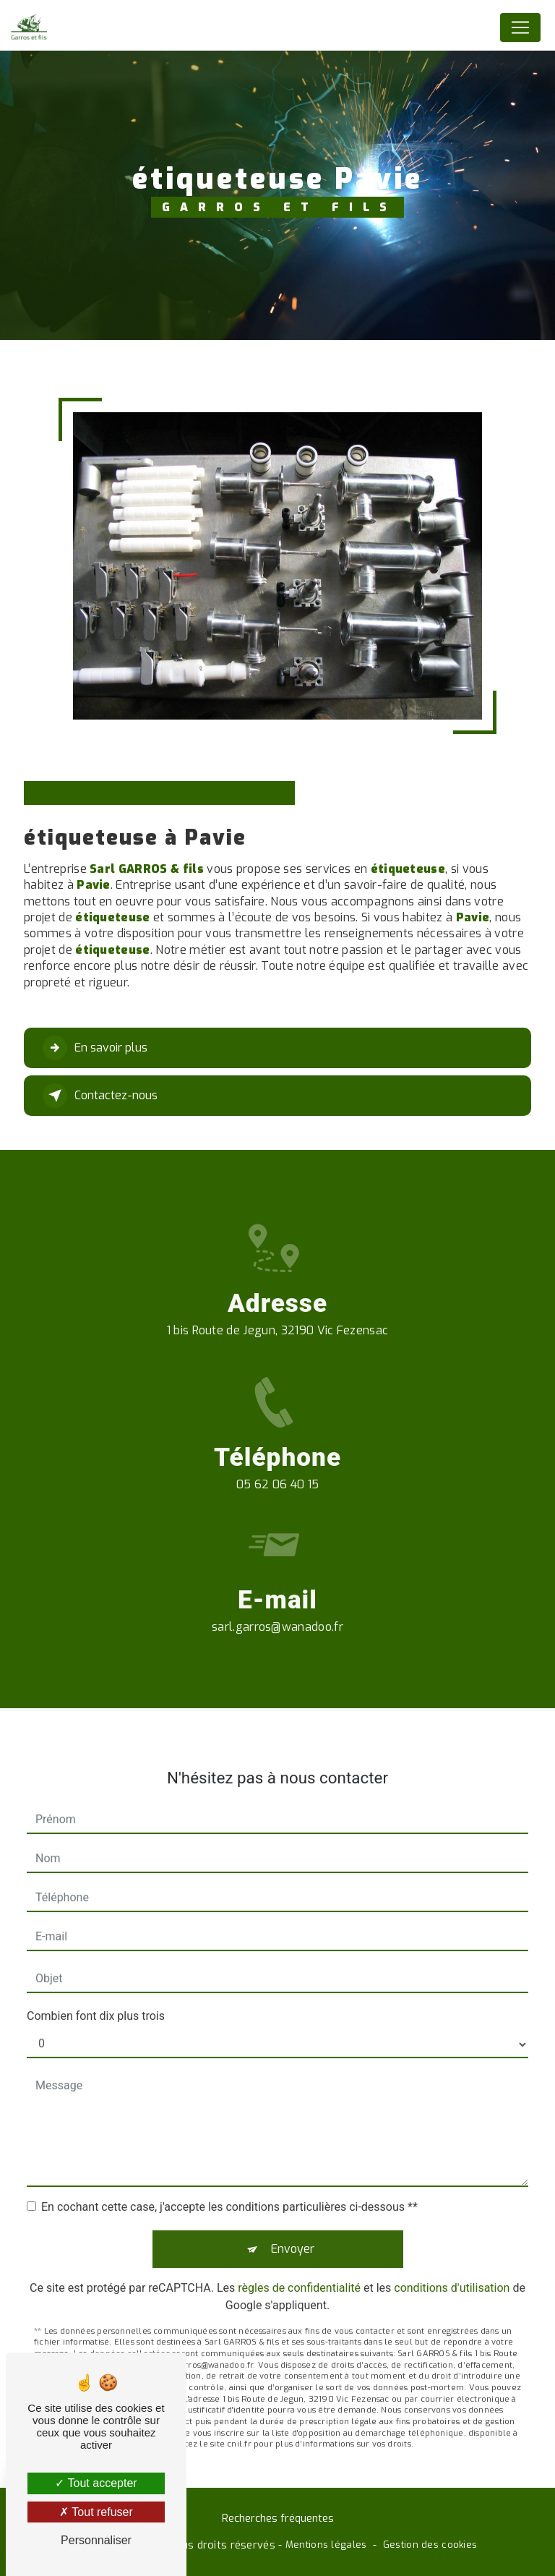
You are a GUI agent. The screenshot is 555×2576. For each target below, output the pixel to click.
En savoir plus (95, 1048)
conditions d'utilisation (451, 2272)
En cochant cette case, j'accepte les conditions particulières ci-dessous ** (229, 2191)
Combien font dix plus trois (96, 2000)
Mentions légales (326, 2544)
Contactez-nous (100, 1095)
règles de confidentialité (299, 2272)
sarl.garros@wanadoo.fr (277, 1610)
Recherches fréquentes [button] (278, 2518)
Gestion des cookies (430, 2544)
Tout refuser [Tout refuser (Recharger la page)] (96, 2512)
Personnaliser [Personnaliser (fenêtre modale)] (96, 2540)
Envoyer (292, 2232)
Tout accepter (96, 2483)
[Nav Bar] (520, 27)
